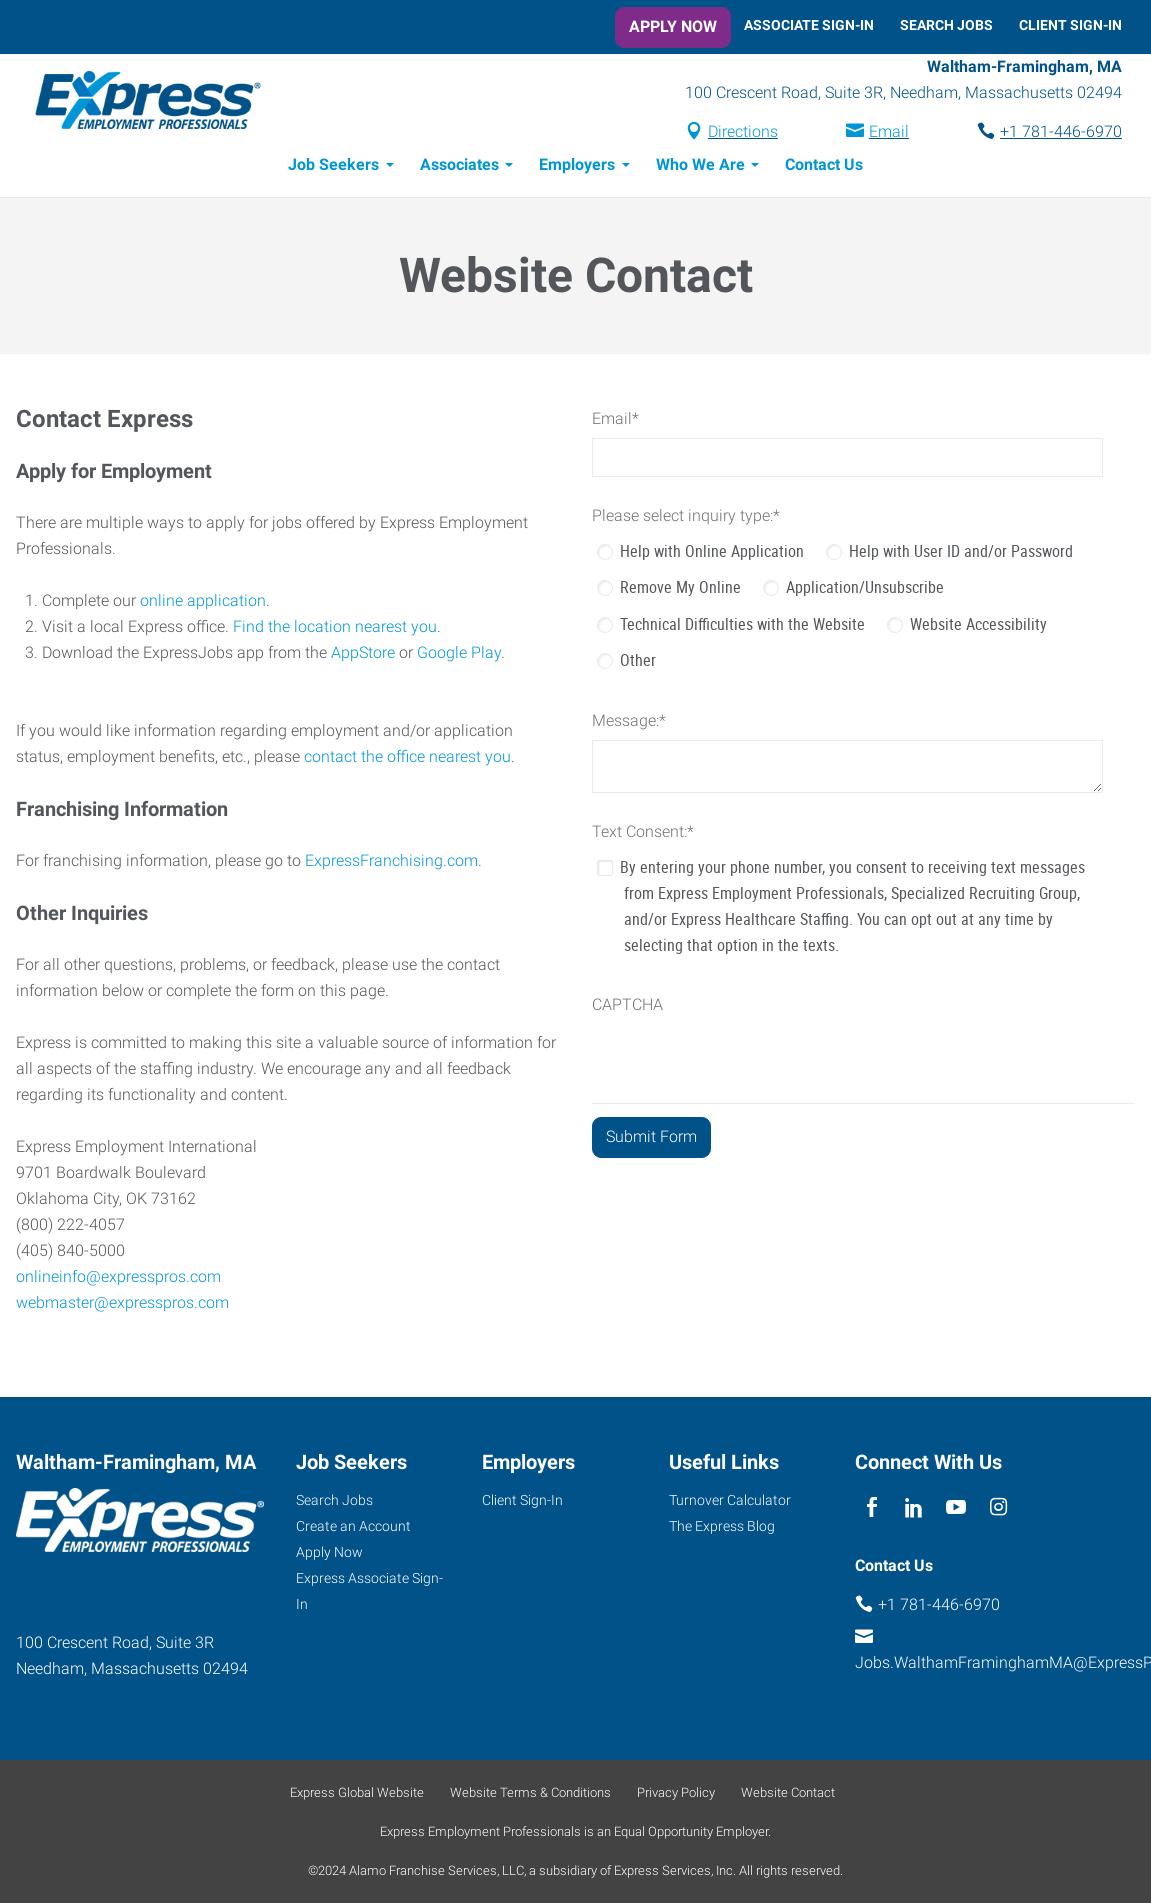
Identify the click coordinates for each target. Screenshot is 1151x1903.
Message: (629, 723)
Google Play (459, 655)
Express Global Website (357, 1792)
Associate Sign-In (809, 25)
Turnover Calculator (730, 1500)
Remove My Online (680, 590)
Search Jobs (946, 25)
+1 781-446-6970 (1061, 133)
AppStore (363, 655)
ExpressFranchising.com (391, 863)
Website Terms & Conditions (530, 1792)
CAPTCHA (627, 1007)
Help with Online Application (712, 554)
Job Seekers (333, 167)
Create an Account (353, 1526)
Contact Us (824, 167)
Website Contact (788, 1792)
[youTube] (956, 1507)
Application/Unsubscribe (865, 590)
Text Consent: (643, 834)
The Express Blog (722, 1526)
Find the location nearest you (335, 629)
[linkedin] (914, 1507)
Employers (577, 167)
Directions (743, 133)
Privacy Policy (676, 1792)
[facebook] (871, 1507)
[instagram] (998, 1507)
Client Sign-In (1070, 25)
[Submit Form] (651, 1140)
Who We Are (700, 167)
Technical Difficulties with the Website (742, 627)
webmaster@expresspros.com (122, 1305)
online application (203, 603)
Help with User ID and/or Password (961, 554)
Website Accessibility (978, 627)
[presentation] (744, 1067)
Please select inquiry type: (686, 518)
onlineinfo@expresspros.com (118, 1279)
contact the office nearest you (407, 759)
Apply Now (673, 26)
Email (889, 133)
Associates (459, 167)
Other (638, 663)
